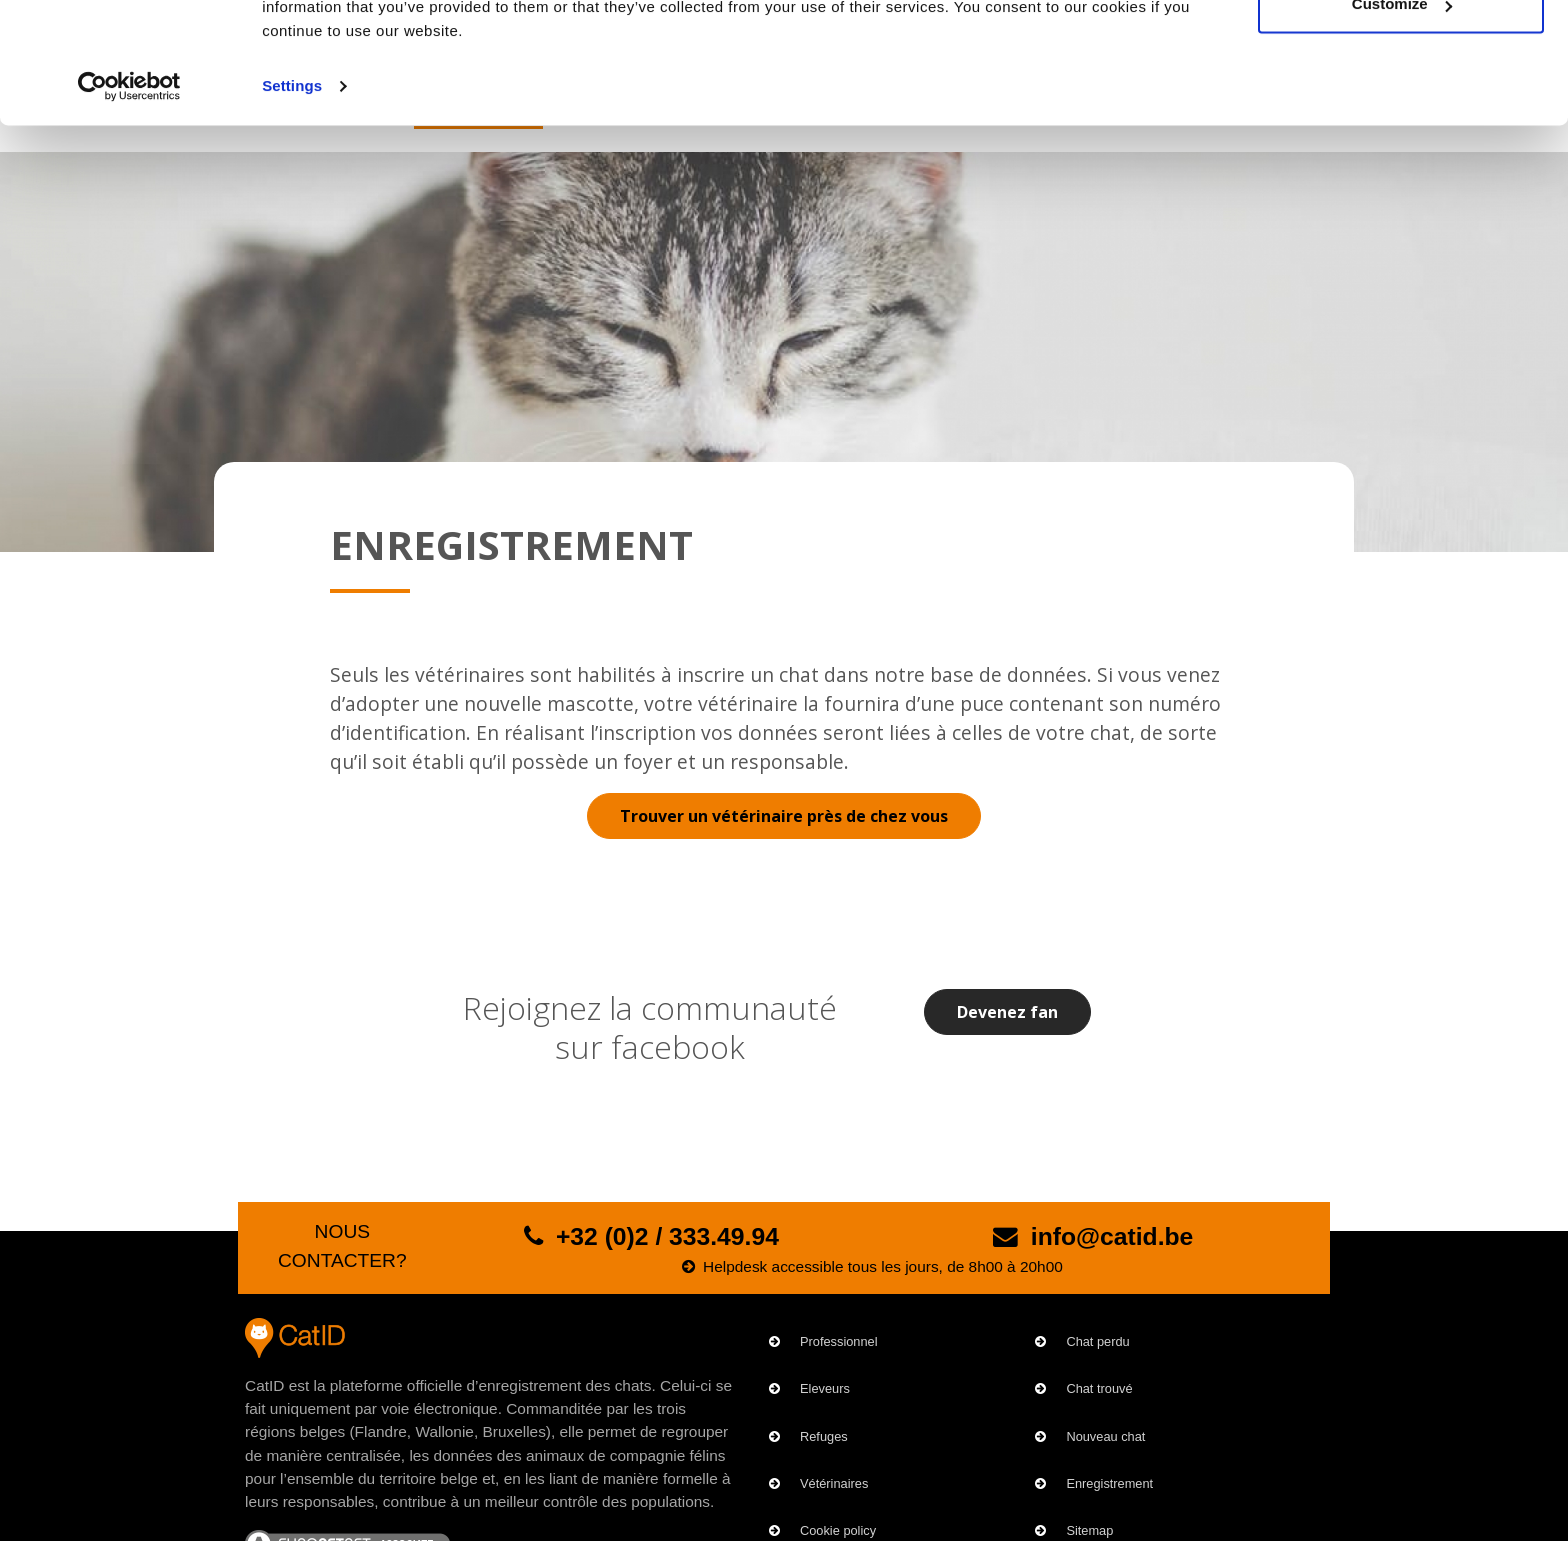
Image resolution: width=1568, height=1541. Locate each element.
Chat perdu (1097, 1341)
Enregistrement (1109, 1483)
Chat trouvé (1099, 1388)
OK (1401, 52)
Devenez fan (1007, 1012)
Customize (1402, 118)
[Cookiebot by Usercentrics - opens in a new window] (129, 200)
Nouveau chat (1105, 1436)
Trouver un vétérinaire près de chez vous (784, 816)
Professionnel (839, 1341)
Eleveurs (825, 1388)
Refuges (824, 1436)
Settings (292, 199)
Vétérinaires (834, 1483)
